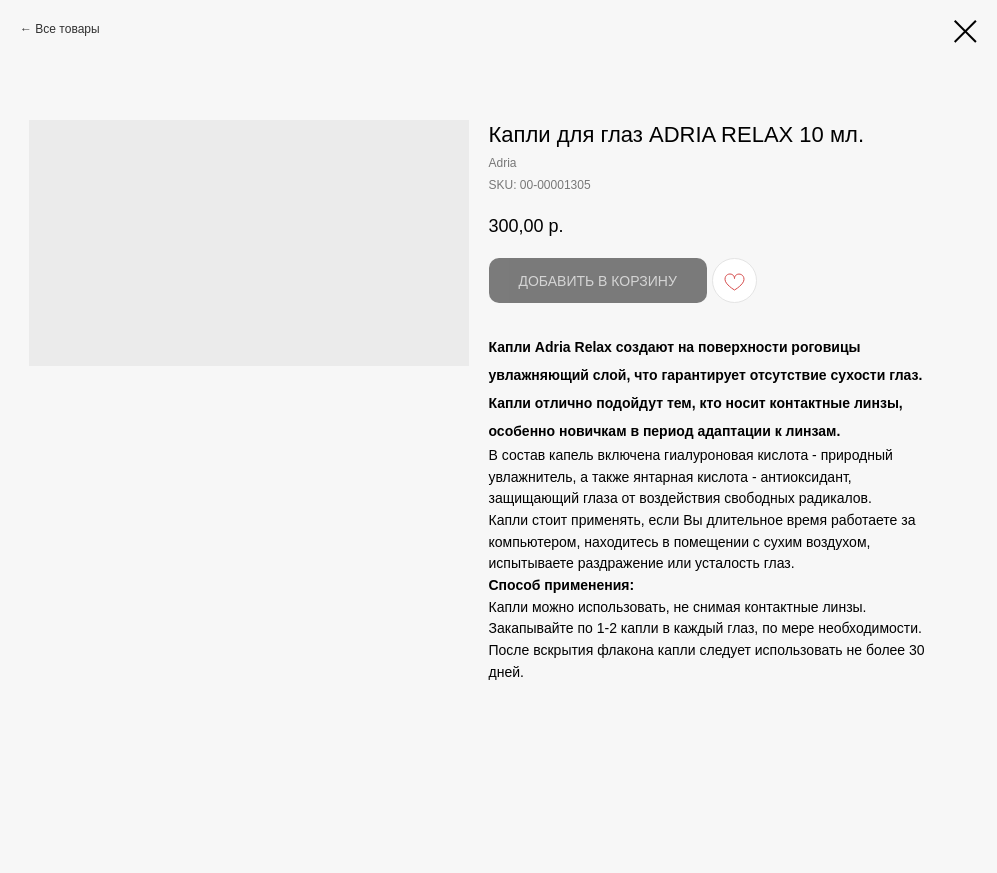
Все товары (67, 29)
